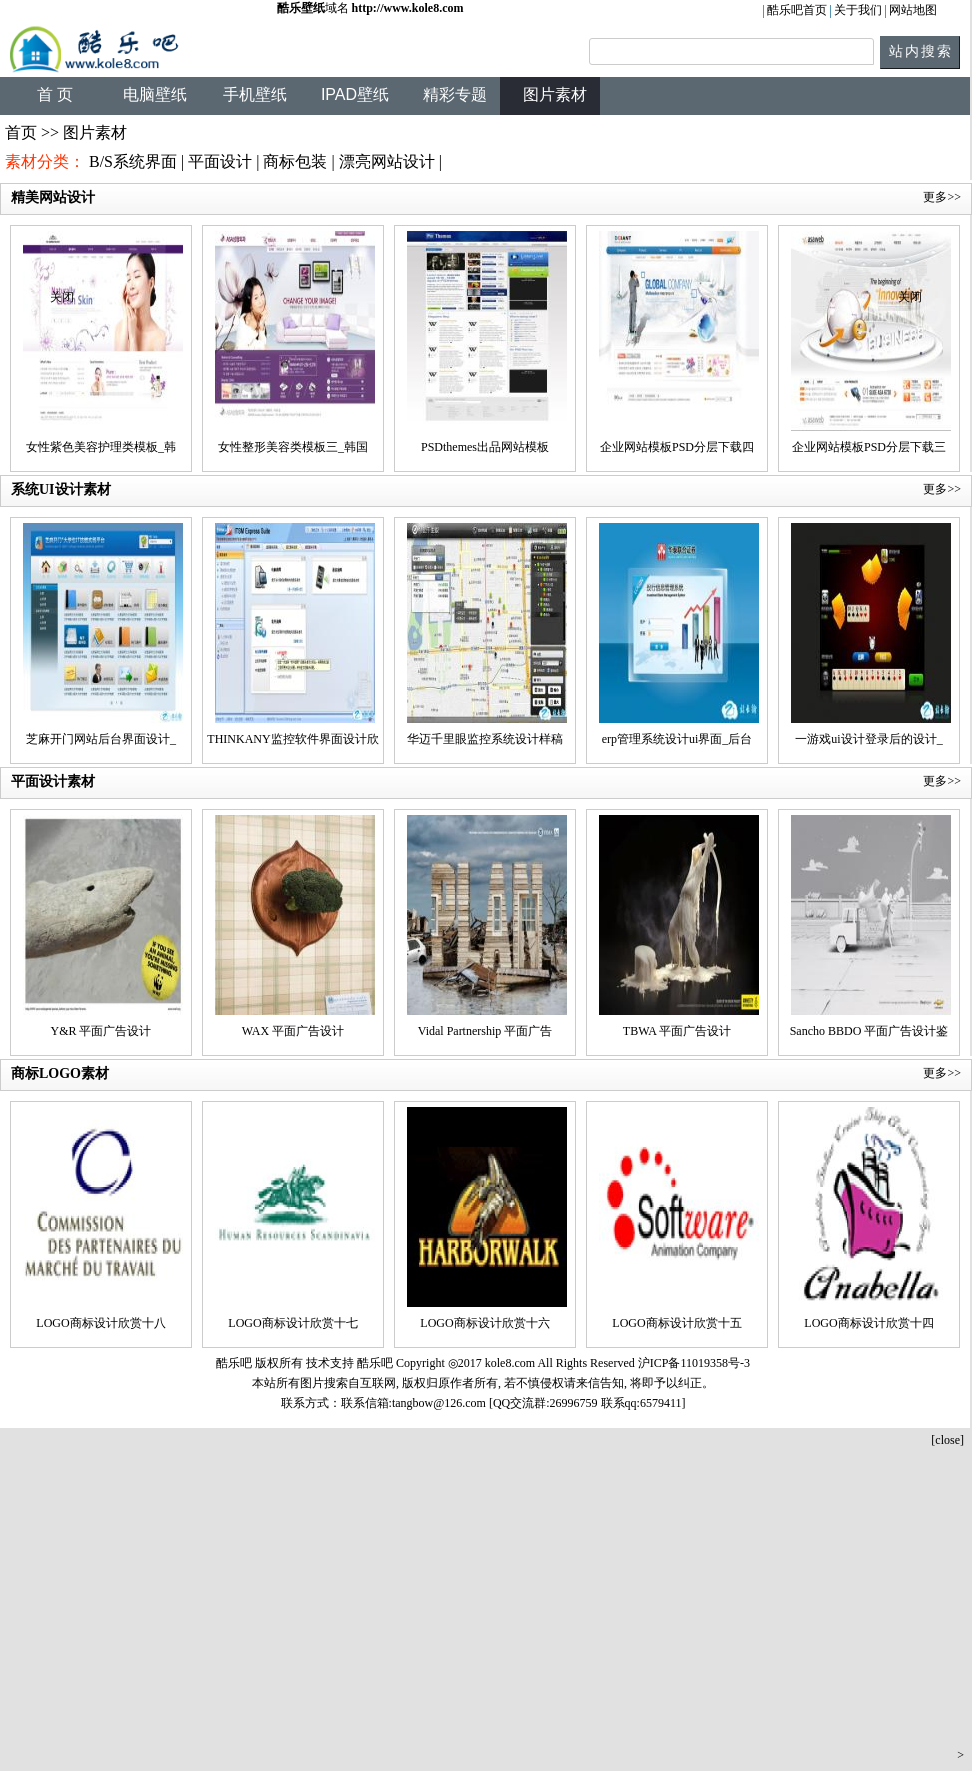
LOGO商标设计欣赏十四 (868, 1323)
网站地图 (913, 10)
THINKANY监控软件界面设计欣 (292, 739)
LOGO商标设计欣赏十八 (100, 1323)
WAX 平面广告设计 (293, 1031)
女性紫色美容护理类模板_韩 (101, 447)
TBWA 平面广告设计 (677, 1031)
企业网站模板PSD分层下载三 (869, 447)
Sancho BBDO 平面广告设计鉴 (869, 1031)
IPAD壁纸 (355, 94)
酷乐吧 (376, 1363)
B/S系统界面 (133, 161)
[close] (947, 1440)
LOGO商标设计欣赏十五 (676, 1323)
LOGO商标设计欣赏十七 (292, 1323)
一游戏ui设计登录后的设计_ (868, 739)
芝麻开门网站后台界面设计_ (101, 739)
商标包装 (295, 161)
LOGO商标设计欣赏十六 (484, 1323)
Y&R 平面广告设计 (100, 1031)
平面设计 (220, 161)
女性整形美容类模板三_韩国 (293, 447)
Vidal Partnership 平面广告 (485, 1031)
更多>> (942, 489)
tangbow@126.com (439, 1403)
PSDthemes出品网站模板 (485, 447)
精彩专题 (455, 94)
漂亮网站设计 (387, 161)
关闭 (62, 297)
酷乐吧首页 (797, 10)
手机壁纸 (255, 94)
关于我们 (858, 10)
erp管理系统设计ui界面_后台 (677, 739)
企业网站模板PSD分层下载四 (677, 447)
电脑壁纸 (155, 94)
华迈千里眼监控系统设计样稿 (485, 739)
